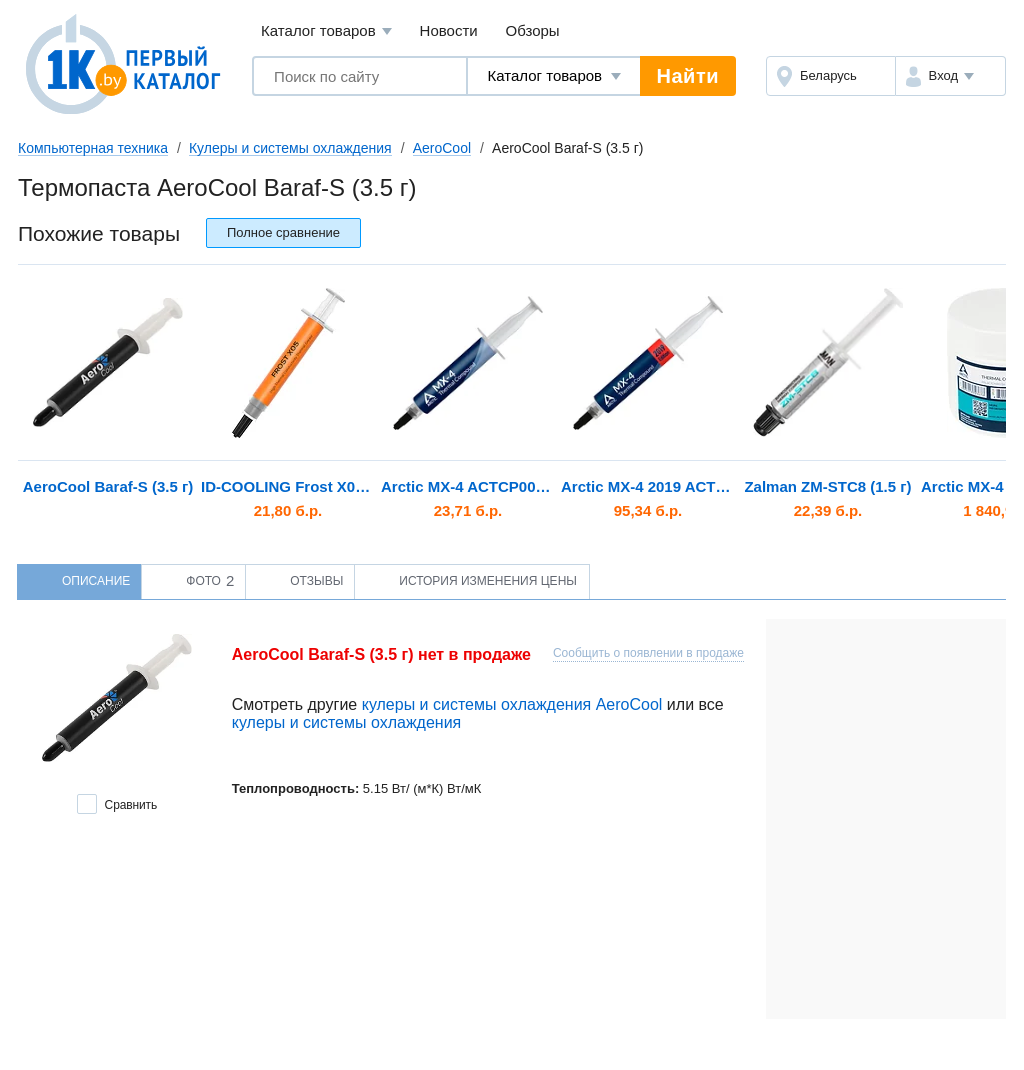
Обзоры (533, 30)
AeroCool (442, 148)
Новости (449, 30)
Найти (688, 76)
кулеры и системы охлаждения (347, 722)
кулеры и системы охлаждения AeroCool (512, 704)
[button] (950, 76)
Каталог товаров (326, 31)
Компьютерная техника (93, 148)
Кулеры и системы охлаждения (290, 148)
